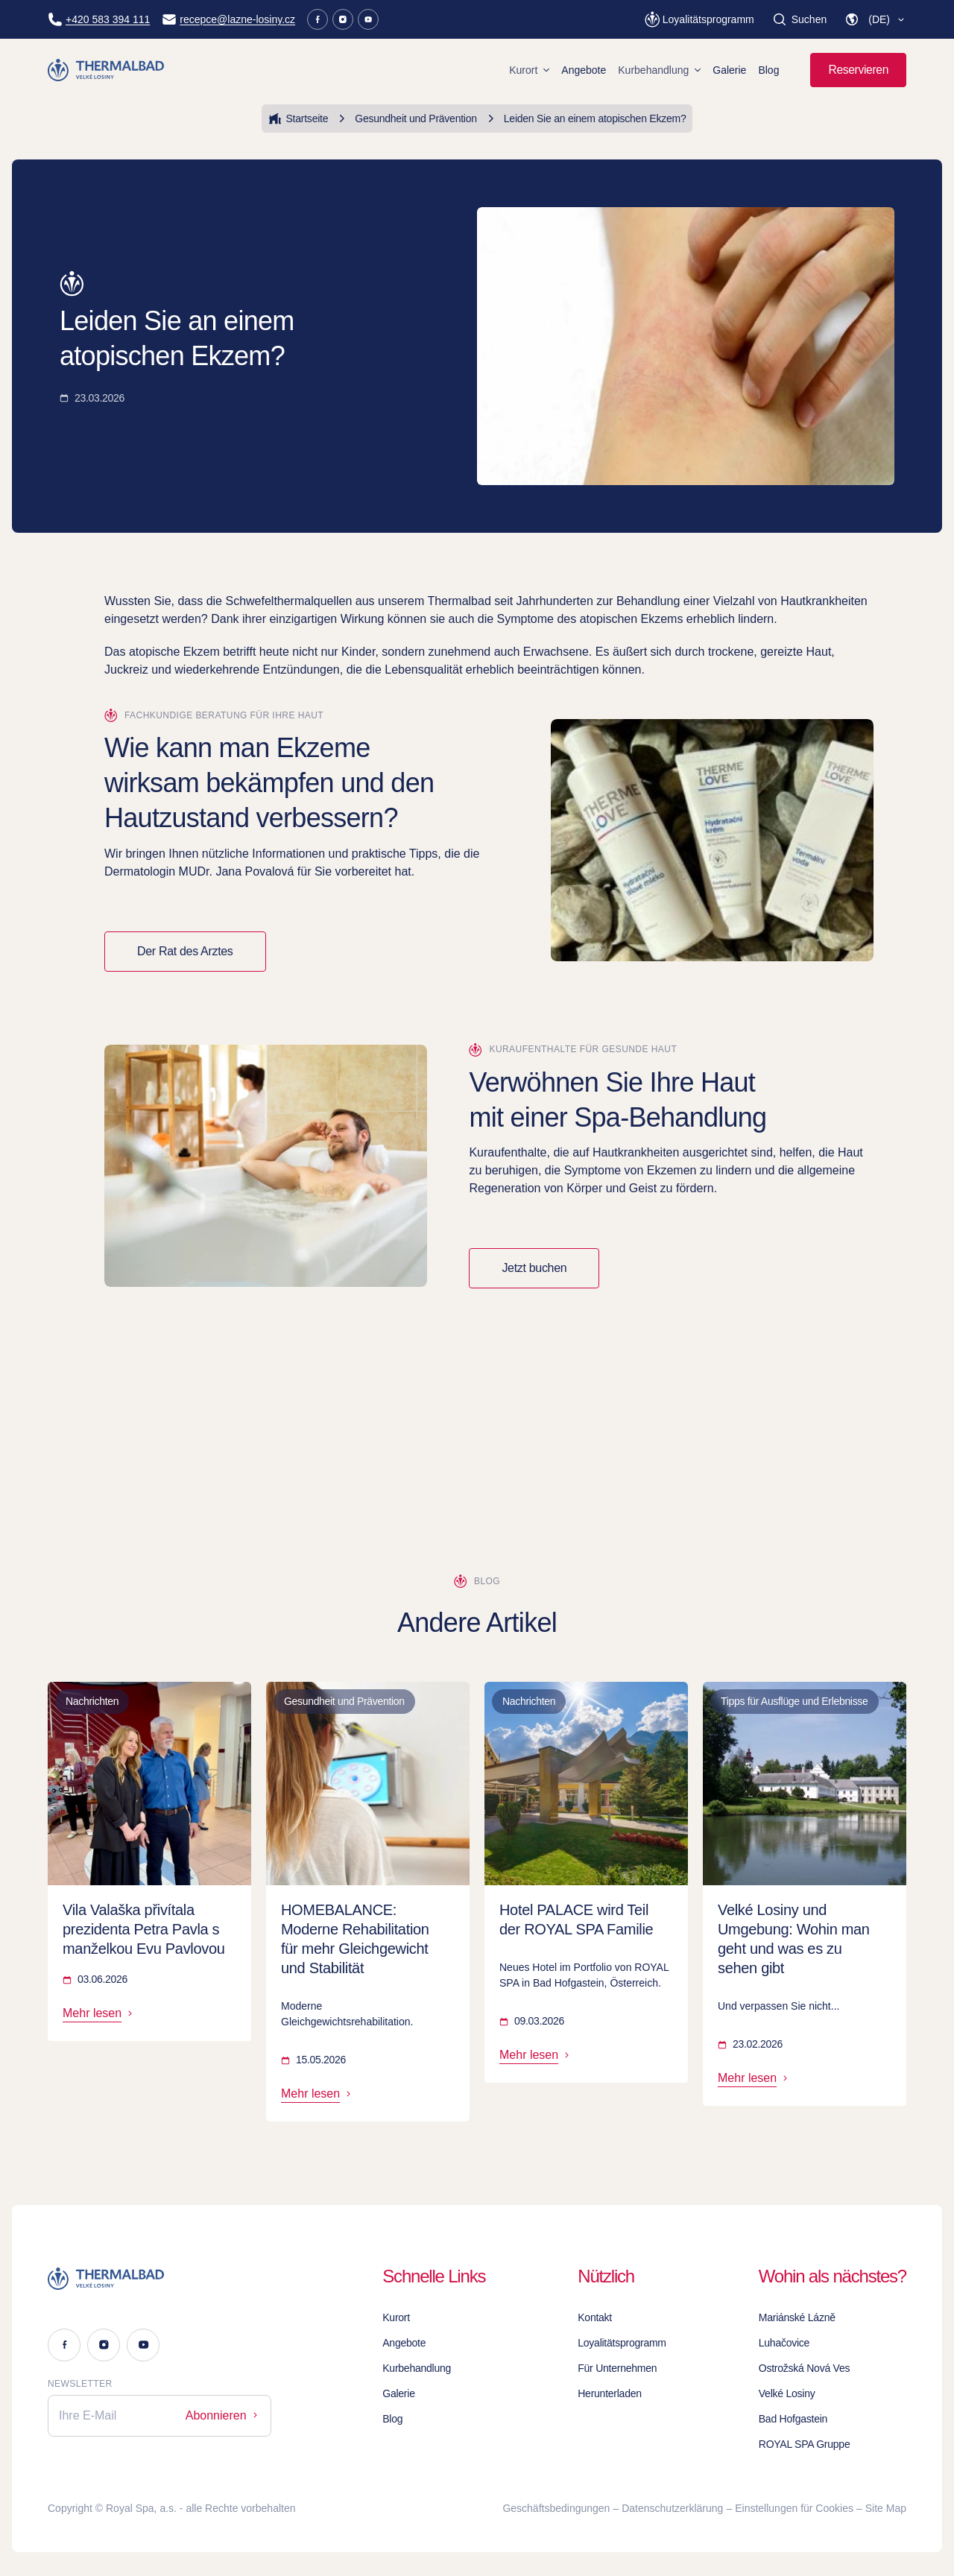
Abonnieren (223, 2415)
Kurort (529, 70)
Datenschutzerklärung (672, 2508)
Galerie (729, 70)
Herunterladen (610, 2393)
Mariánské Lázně (797, 2317)
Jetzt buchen (534, 1268)
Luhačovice (784, 2343)
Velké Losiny (787, 2393)
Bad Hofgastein (793, 2419)
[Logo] (159, 2279)
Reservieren (858, 69)
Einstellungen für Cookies (794, 2508)
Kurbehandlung (659, 70)
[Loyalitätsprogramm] (699, 19)
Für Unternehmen (617, 2368)
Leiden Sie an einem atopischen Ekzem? (584, 118)
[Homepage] (108, 70)
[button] (875, 19)
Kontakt (595, 2317)
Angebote (583, 70)
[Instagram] (342, 19)
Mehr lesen (99, 2013)
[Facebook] (317, 19)
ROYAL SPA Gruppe (804, 2444)
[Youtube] (368, 19)
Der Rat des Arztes (185, 951)
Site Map (885, 2508)
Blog (768, 70)
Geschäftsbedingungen (556, 2508)
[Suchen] (799, 19)
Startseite (298, 118)
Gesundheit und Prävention (405, 118)
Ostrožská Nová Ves (804, 2368)
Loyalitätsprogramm (622, 2343)
